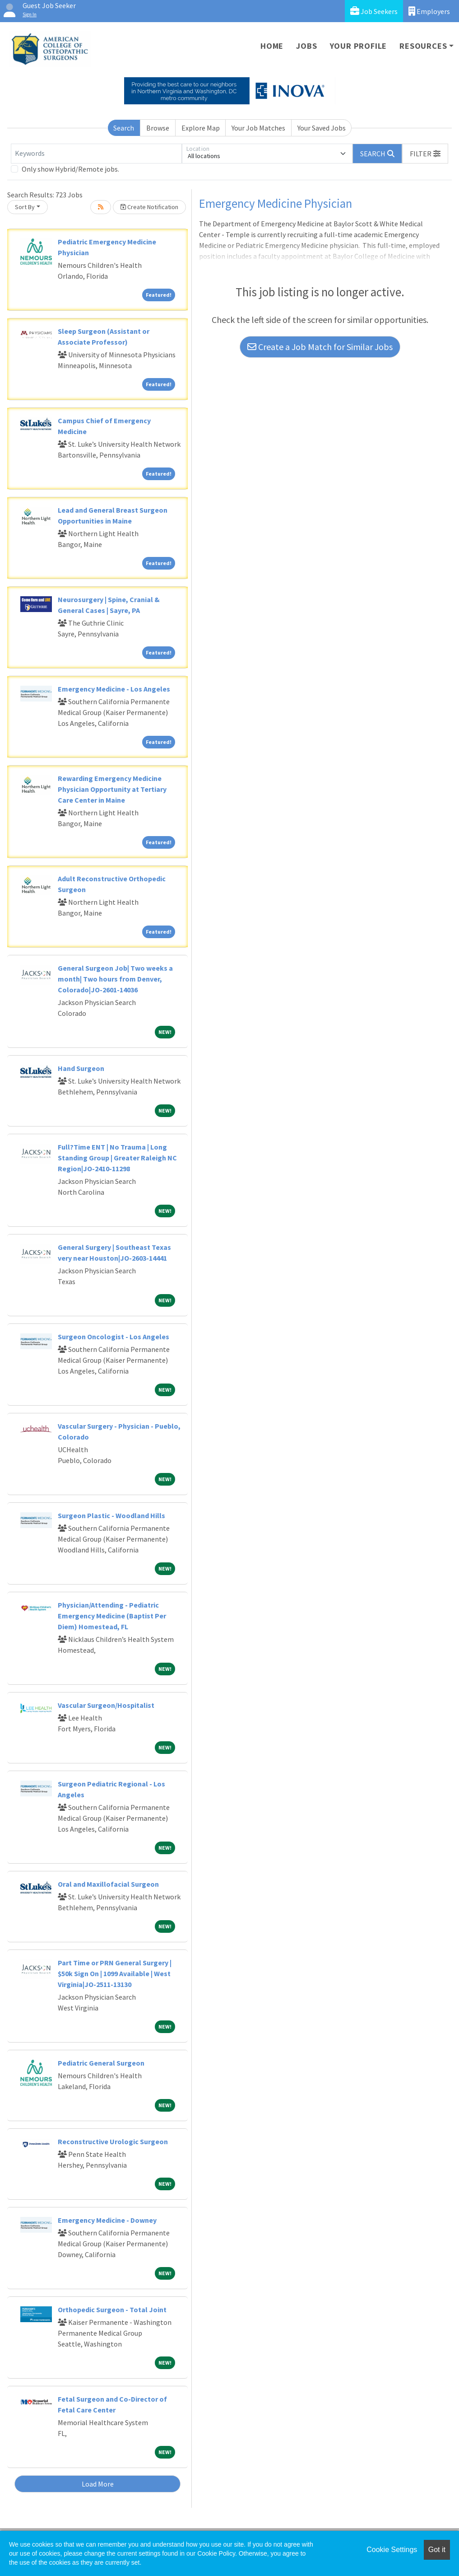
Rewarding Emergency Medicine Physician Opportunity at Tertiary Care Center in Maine (112, 789)
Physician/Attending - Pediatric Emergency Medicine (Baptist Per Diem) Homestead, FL (112, 1615)
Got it (436, 2549)
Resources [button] (423, 46)
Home (271, 46)
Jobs (306, 46)
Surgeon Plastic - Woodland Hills (111, 1515)
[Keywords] (96, 154)
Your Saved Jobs (321, 127)
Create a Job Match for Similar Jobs (320, 346)
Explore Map (200, 127)
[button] (425, 154)
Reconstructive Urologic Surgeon (113, 2141)
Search (123, 127)
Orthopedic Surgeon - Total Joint (112, 2309)
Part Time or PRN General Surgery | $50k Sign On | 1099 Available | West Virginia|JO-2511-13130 (115, 1973)
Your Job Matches (258, 127)
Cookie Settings (391, 2549)
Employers (429, 11)
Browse (157, 127)
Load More (98, 2483)
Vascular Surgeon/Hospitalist (106, 1705)
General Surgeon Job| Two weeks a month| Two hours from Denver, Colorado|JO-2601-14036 (115, 978)
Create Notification (149, 207)
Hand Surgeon (81, 1068)
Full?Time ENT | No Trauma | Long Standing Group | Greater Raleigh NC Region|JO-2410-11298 (117, 1157)
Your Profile (358, 46)
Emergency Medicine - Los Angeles (114, 688)
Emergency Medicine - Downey (107, 2220)
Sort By (25, 207)
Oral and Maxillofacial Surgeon (108, 1884)
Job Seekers (374, 11)
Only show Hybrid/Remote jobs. (70, 168)
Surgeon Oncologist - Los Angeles (113, 1336)
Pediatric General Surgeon (101, 2062)
